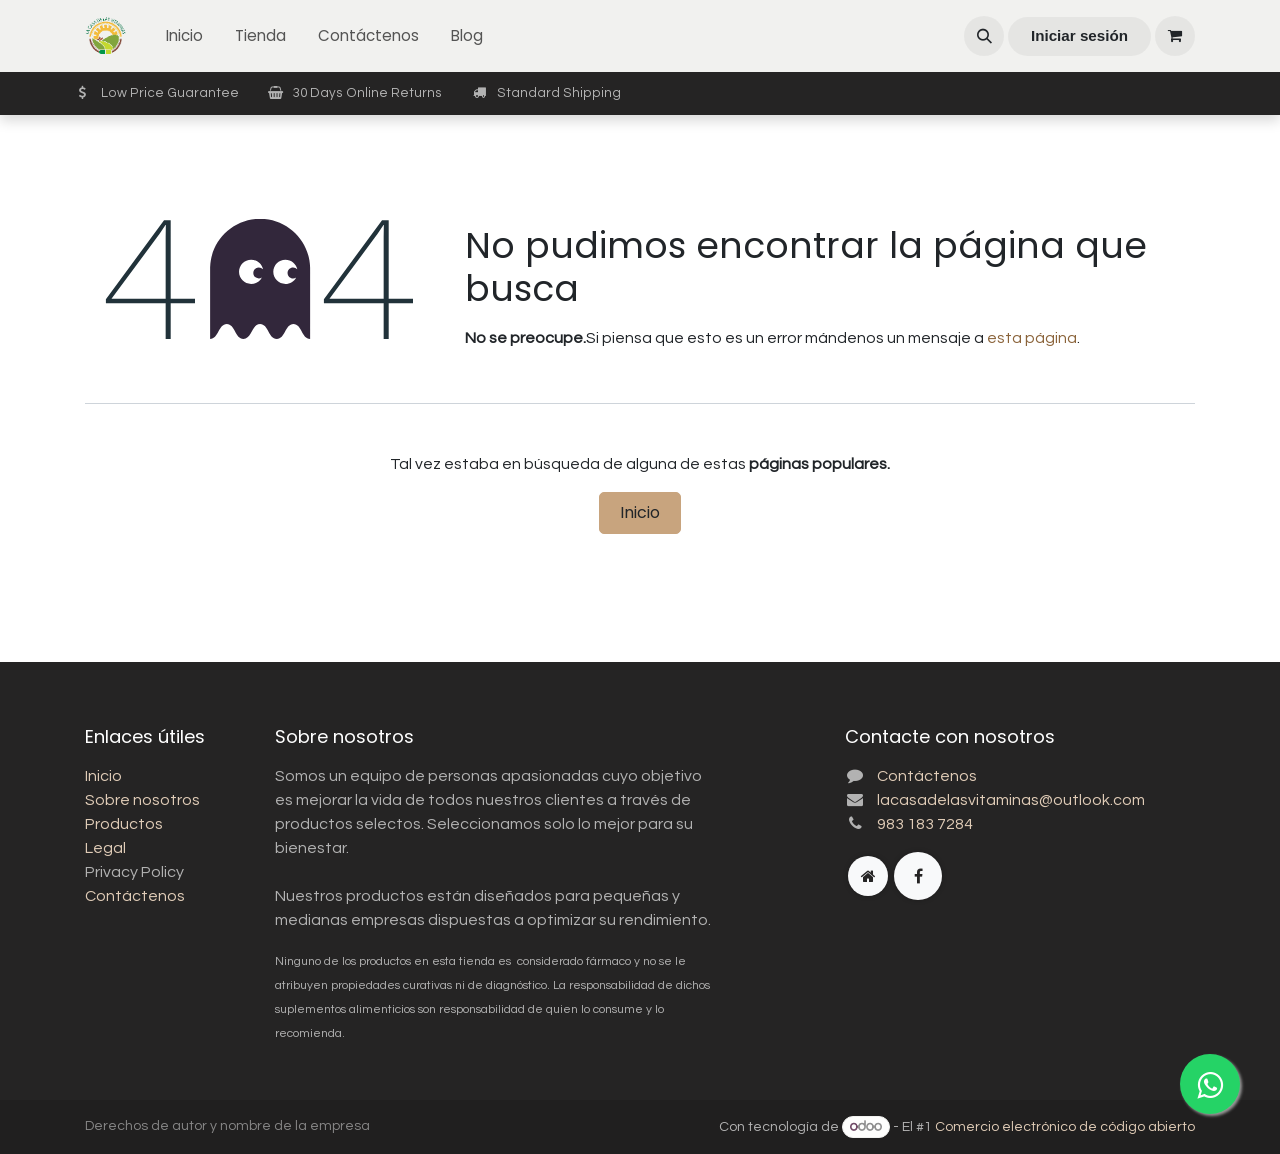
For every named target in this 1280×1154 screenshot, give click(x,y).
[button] (984, 36)
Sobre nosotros (142, 800)
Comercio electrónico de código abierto (1065, 1127)
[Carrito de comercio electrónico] (1175, 36)
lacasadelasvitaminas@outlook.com (1011, 800)
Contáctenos (135, 896)
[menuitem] (184, 36)
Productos (124, 824)
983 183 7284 (925, 824)
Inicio (640, 512)
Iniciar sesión (1079, 35)
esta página (1032, 338)
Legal (105, 848)
